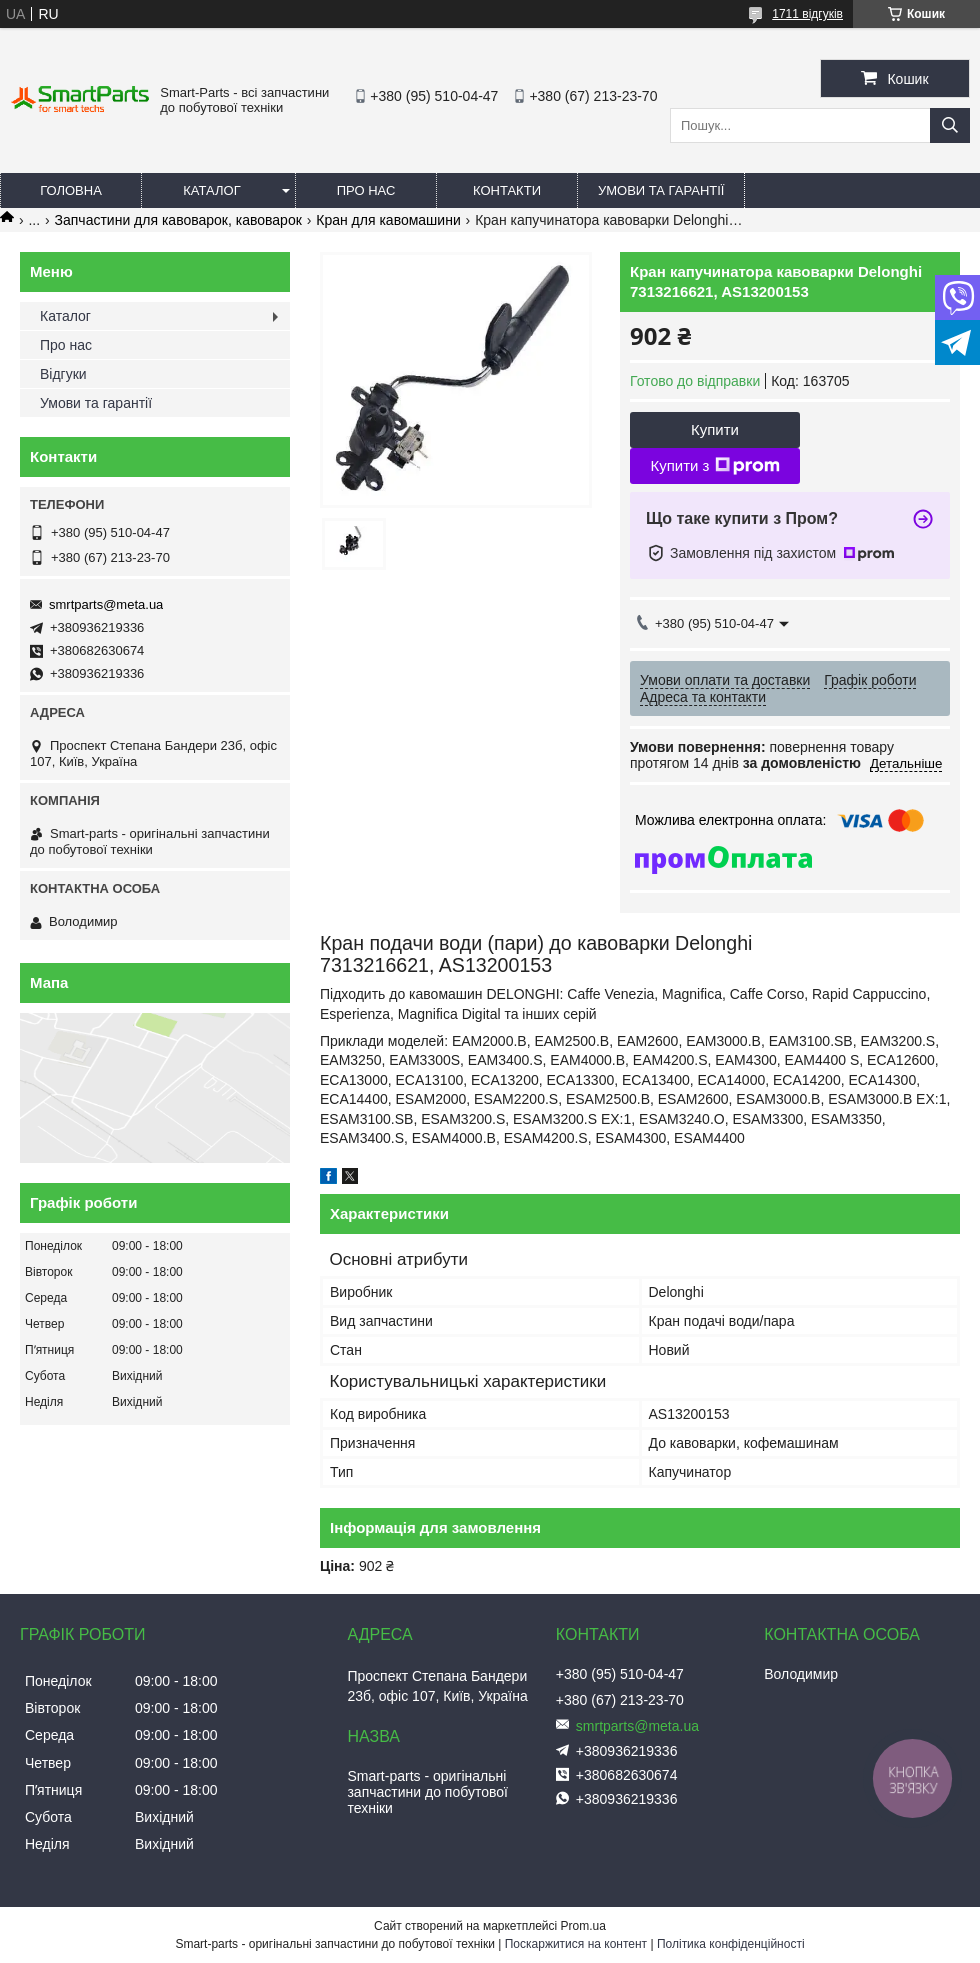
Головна (71, 190)
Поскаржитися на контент (576, 1944)
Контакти (507, 190)
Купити (715, 429)
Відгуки (63, 374)
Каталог (211, 190)
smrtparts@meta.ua (106, 604)
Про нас (366, 190)
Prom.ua (583, 1926)
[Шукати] (950, 125)
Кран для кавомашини (388, 220)
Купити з (714, 466)
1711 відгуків (807, 14)
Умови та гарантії (661, 190)
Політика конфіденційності (731, 1944)
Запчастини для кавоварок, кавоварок (178, 220)
